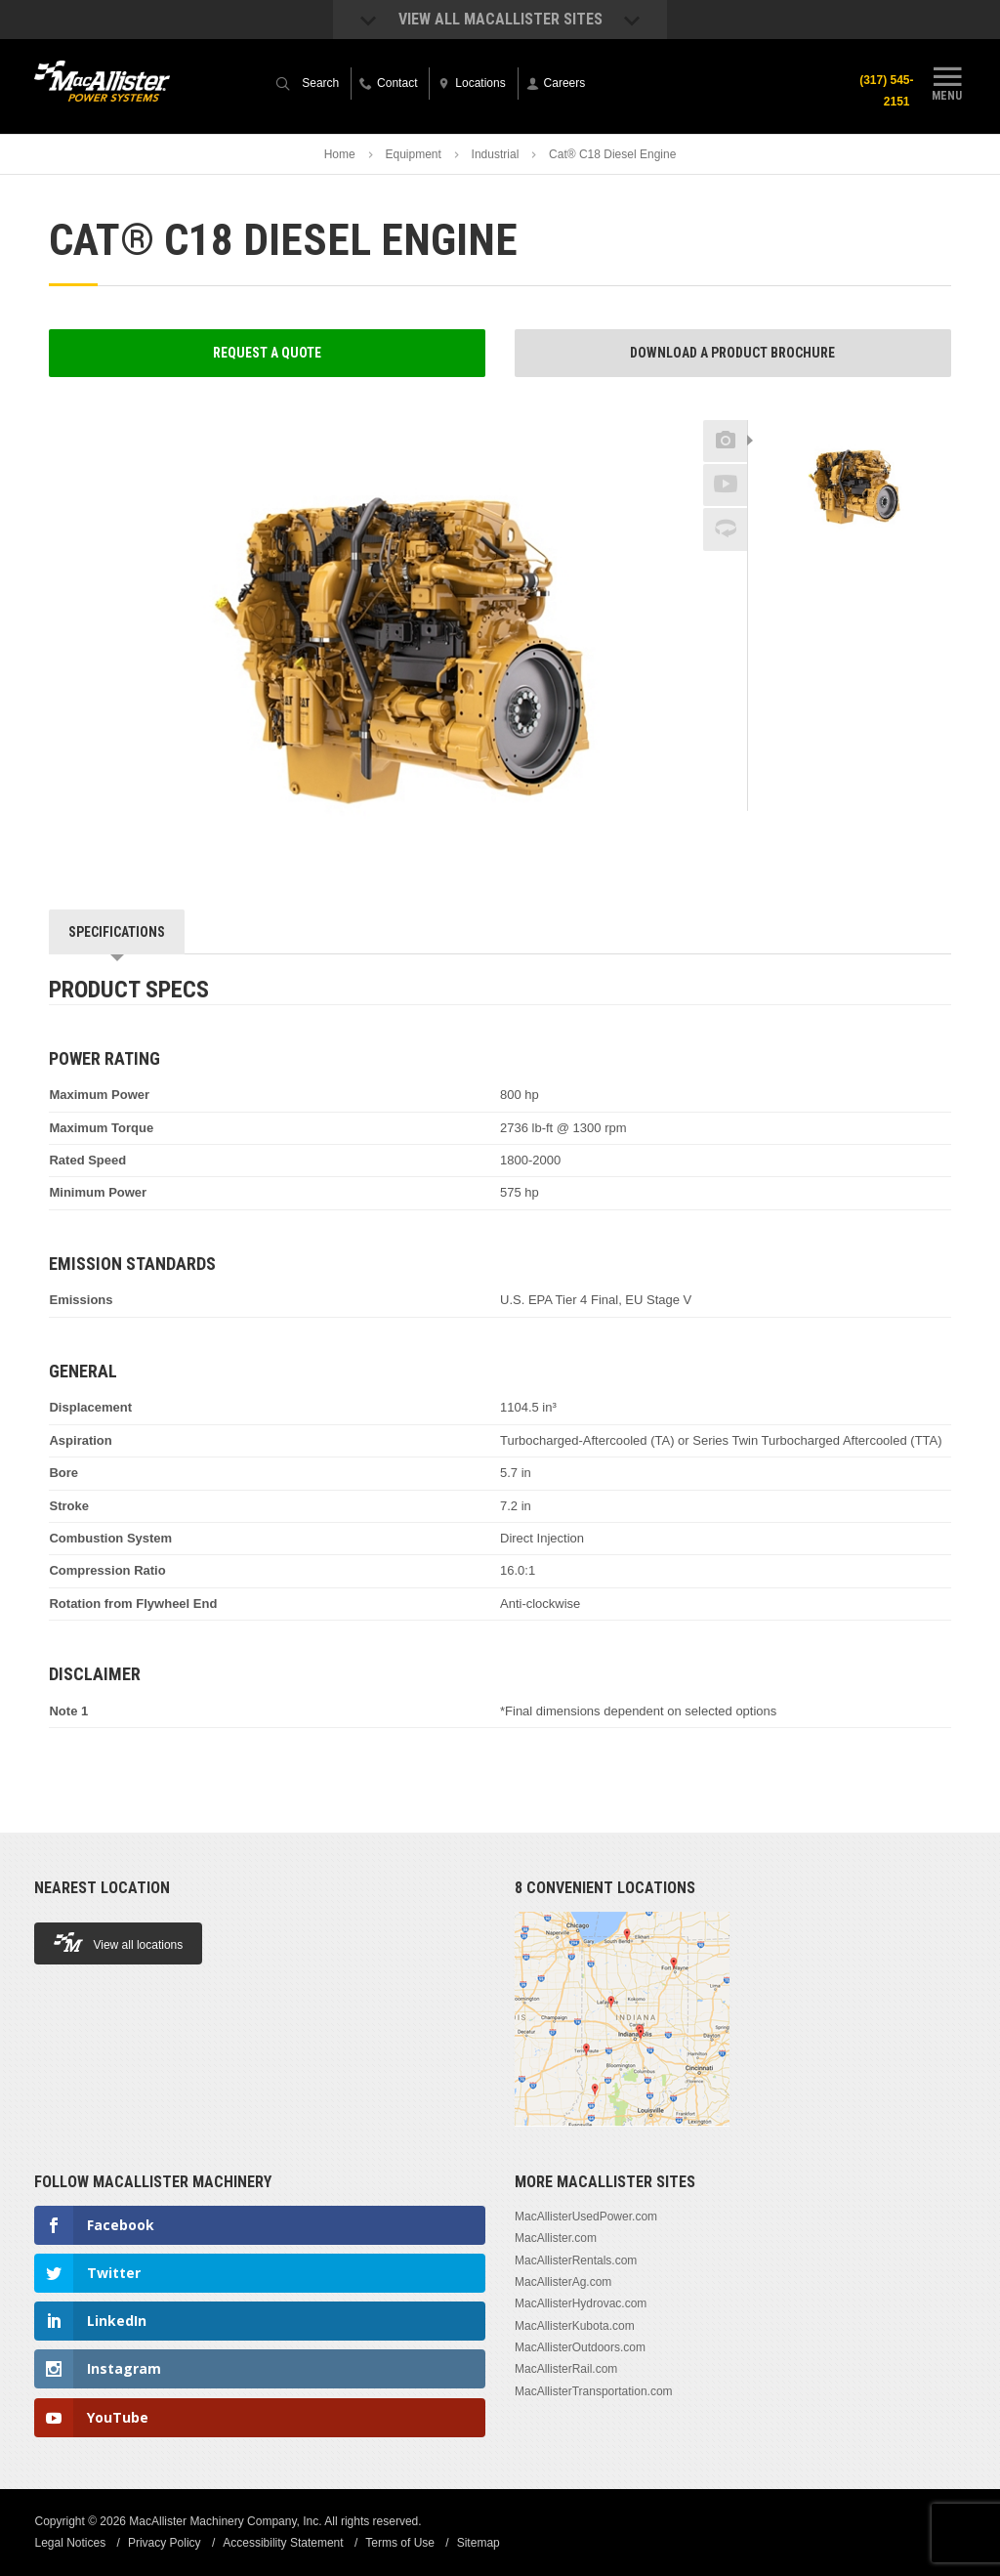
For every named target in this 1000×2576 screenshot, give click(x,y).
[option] (849, 485)
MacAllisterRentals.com (576, 2260)
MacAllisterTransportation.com (594, 2391)
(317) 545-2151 (886, 90)
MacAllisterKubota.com (575, 2326)
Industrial (496, 154)
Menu (947, 81)
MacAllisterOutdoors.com (580, 2347)
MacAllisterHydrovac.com (580, 2303)
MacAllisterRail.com (566, 2369)
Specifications (116, 932)
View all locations (118, 1942)
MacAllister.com (556, 2238)
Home (339, 154)
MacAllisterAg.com (563, 2282)
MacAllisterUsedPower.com (586, 2216)
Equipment (412, 154)
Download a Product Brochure (732, 352)
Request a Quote (267, 352)
